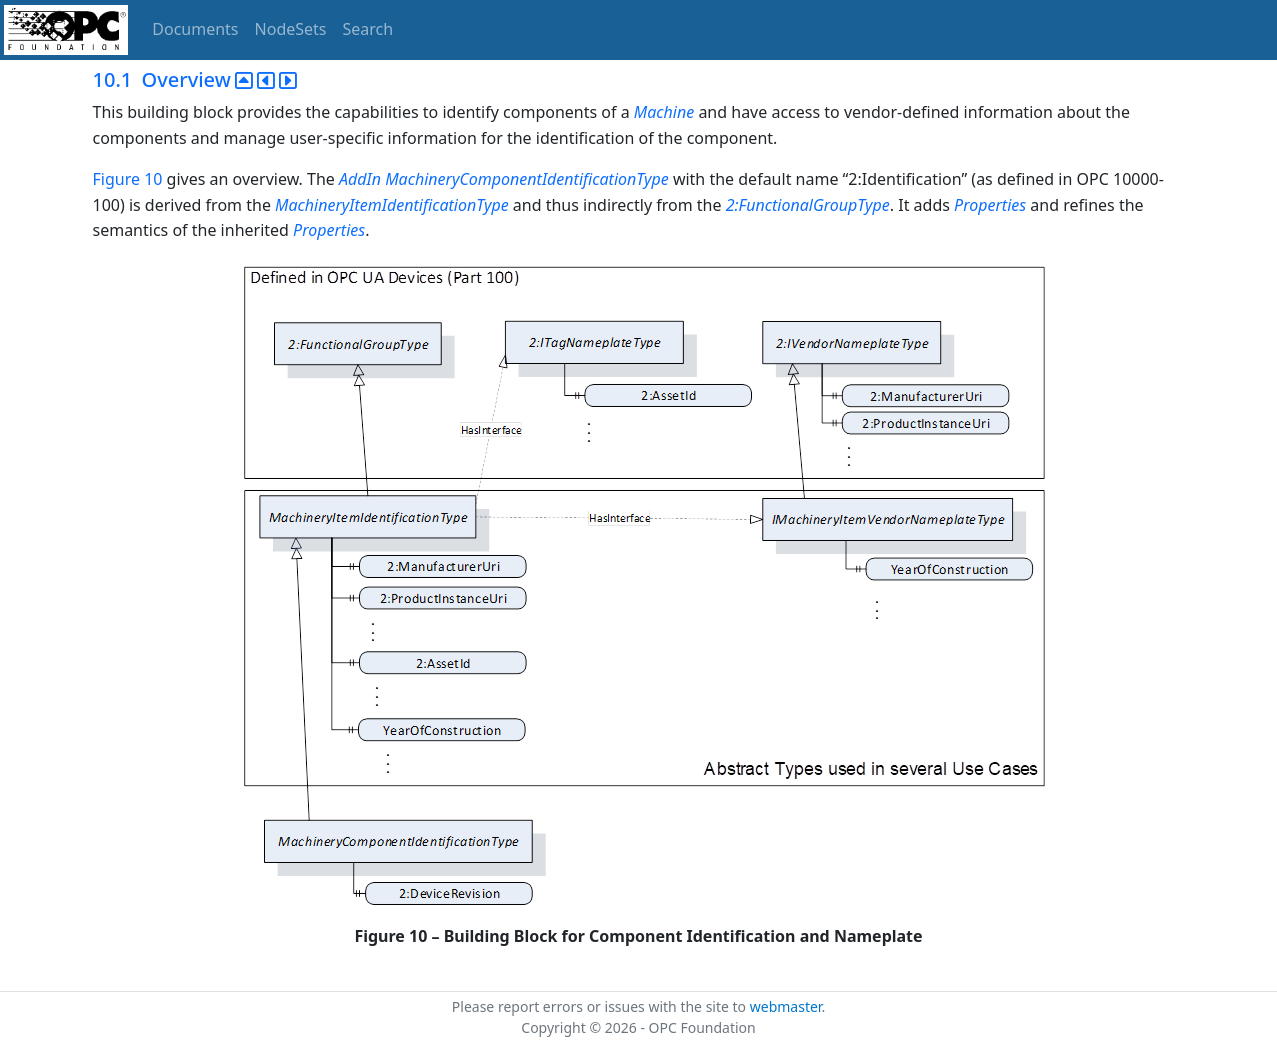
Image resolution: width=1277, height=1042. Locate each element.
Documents (195, 29)
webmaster (786, 1006)
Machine (664, 112)
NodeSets (291, 29)
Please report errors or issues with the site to (601, 1006)
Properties (990, 205)
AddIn (360, 179)
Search (368, 29)
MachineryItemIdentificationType (392, 205)
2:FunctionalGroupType (808, 205)
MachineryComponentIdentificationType (527, 179)
